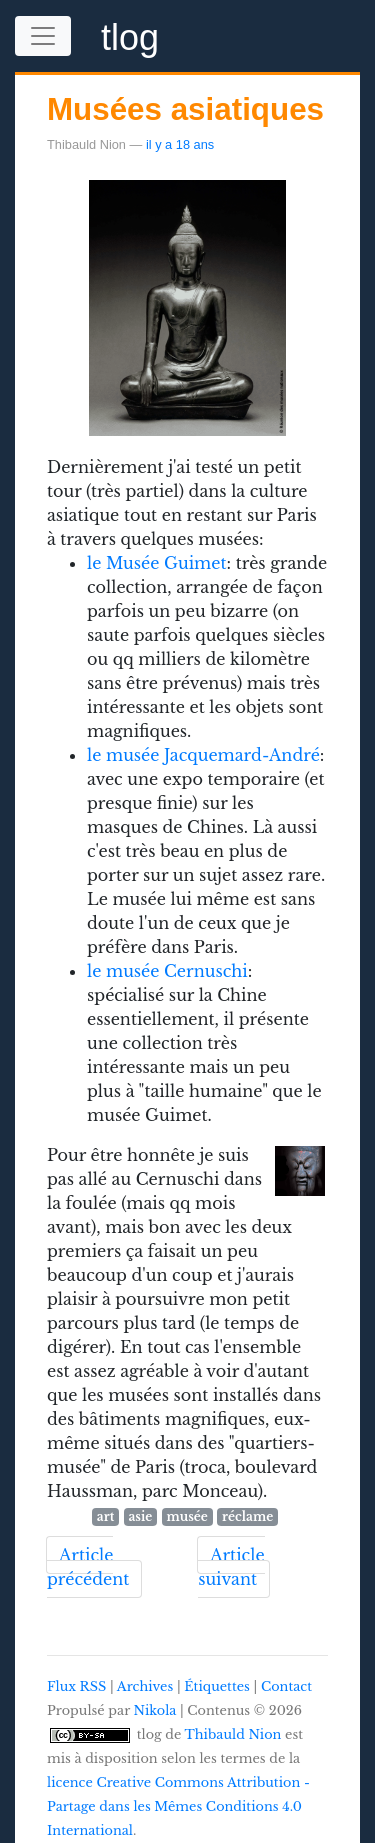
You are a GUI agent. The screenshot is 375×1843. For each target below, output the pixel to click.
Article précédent (88, 1567)
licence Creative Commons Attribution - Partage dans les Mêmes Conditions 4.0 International (178, 1806)
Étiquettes (217, 1686)
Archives (145, 1686)
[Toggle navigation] (43, 36)
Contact (286, 1686)
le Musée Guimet (156, 563)
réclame (247, 1516)
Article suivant (231, 1567)
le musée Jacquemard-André (203, 755)
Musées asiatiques (185, 109)
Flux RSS (76, 1686)
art (105, 1516)
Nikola (155, 1710)
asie (140, 1516)
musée (186, 1516)
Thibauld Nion (233, 1734)
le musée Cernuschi (167, 971)
